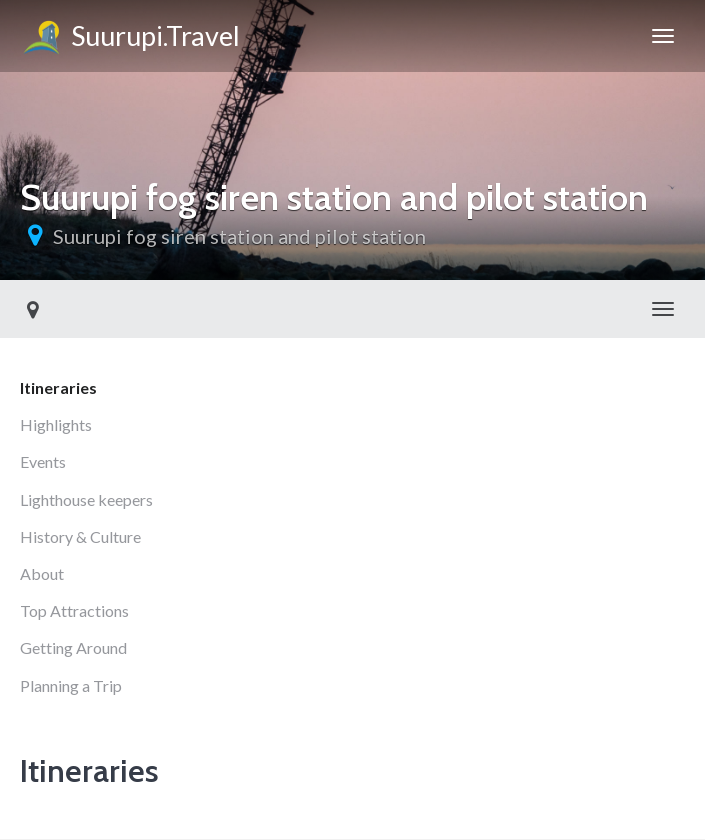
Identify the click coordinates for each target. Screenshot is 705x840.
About (42, 573)
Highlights (56, 424)
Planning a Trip (71, 685)
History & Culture (80, 536)
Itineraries (58, 387)
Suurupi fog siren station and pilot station (239, 236)
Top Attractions (74, 610)
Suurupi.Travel (130, 39)
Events (43, 461)
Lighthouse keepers (86, 499)
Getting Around (73, 647)
